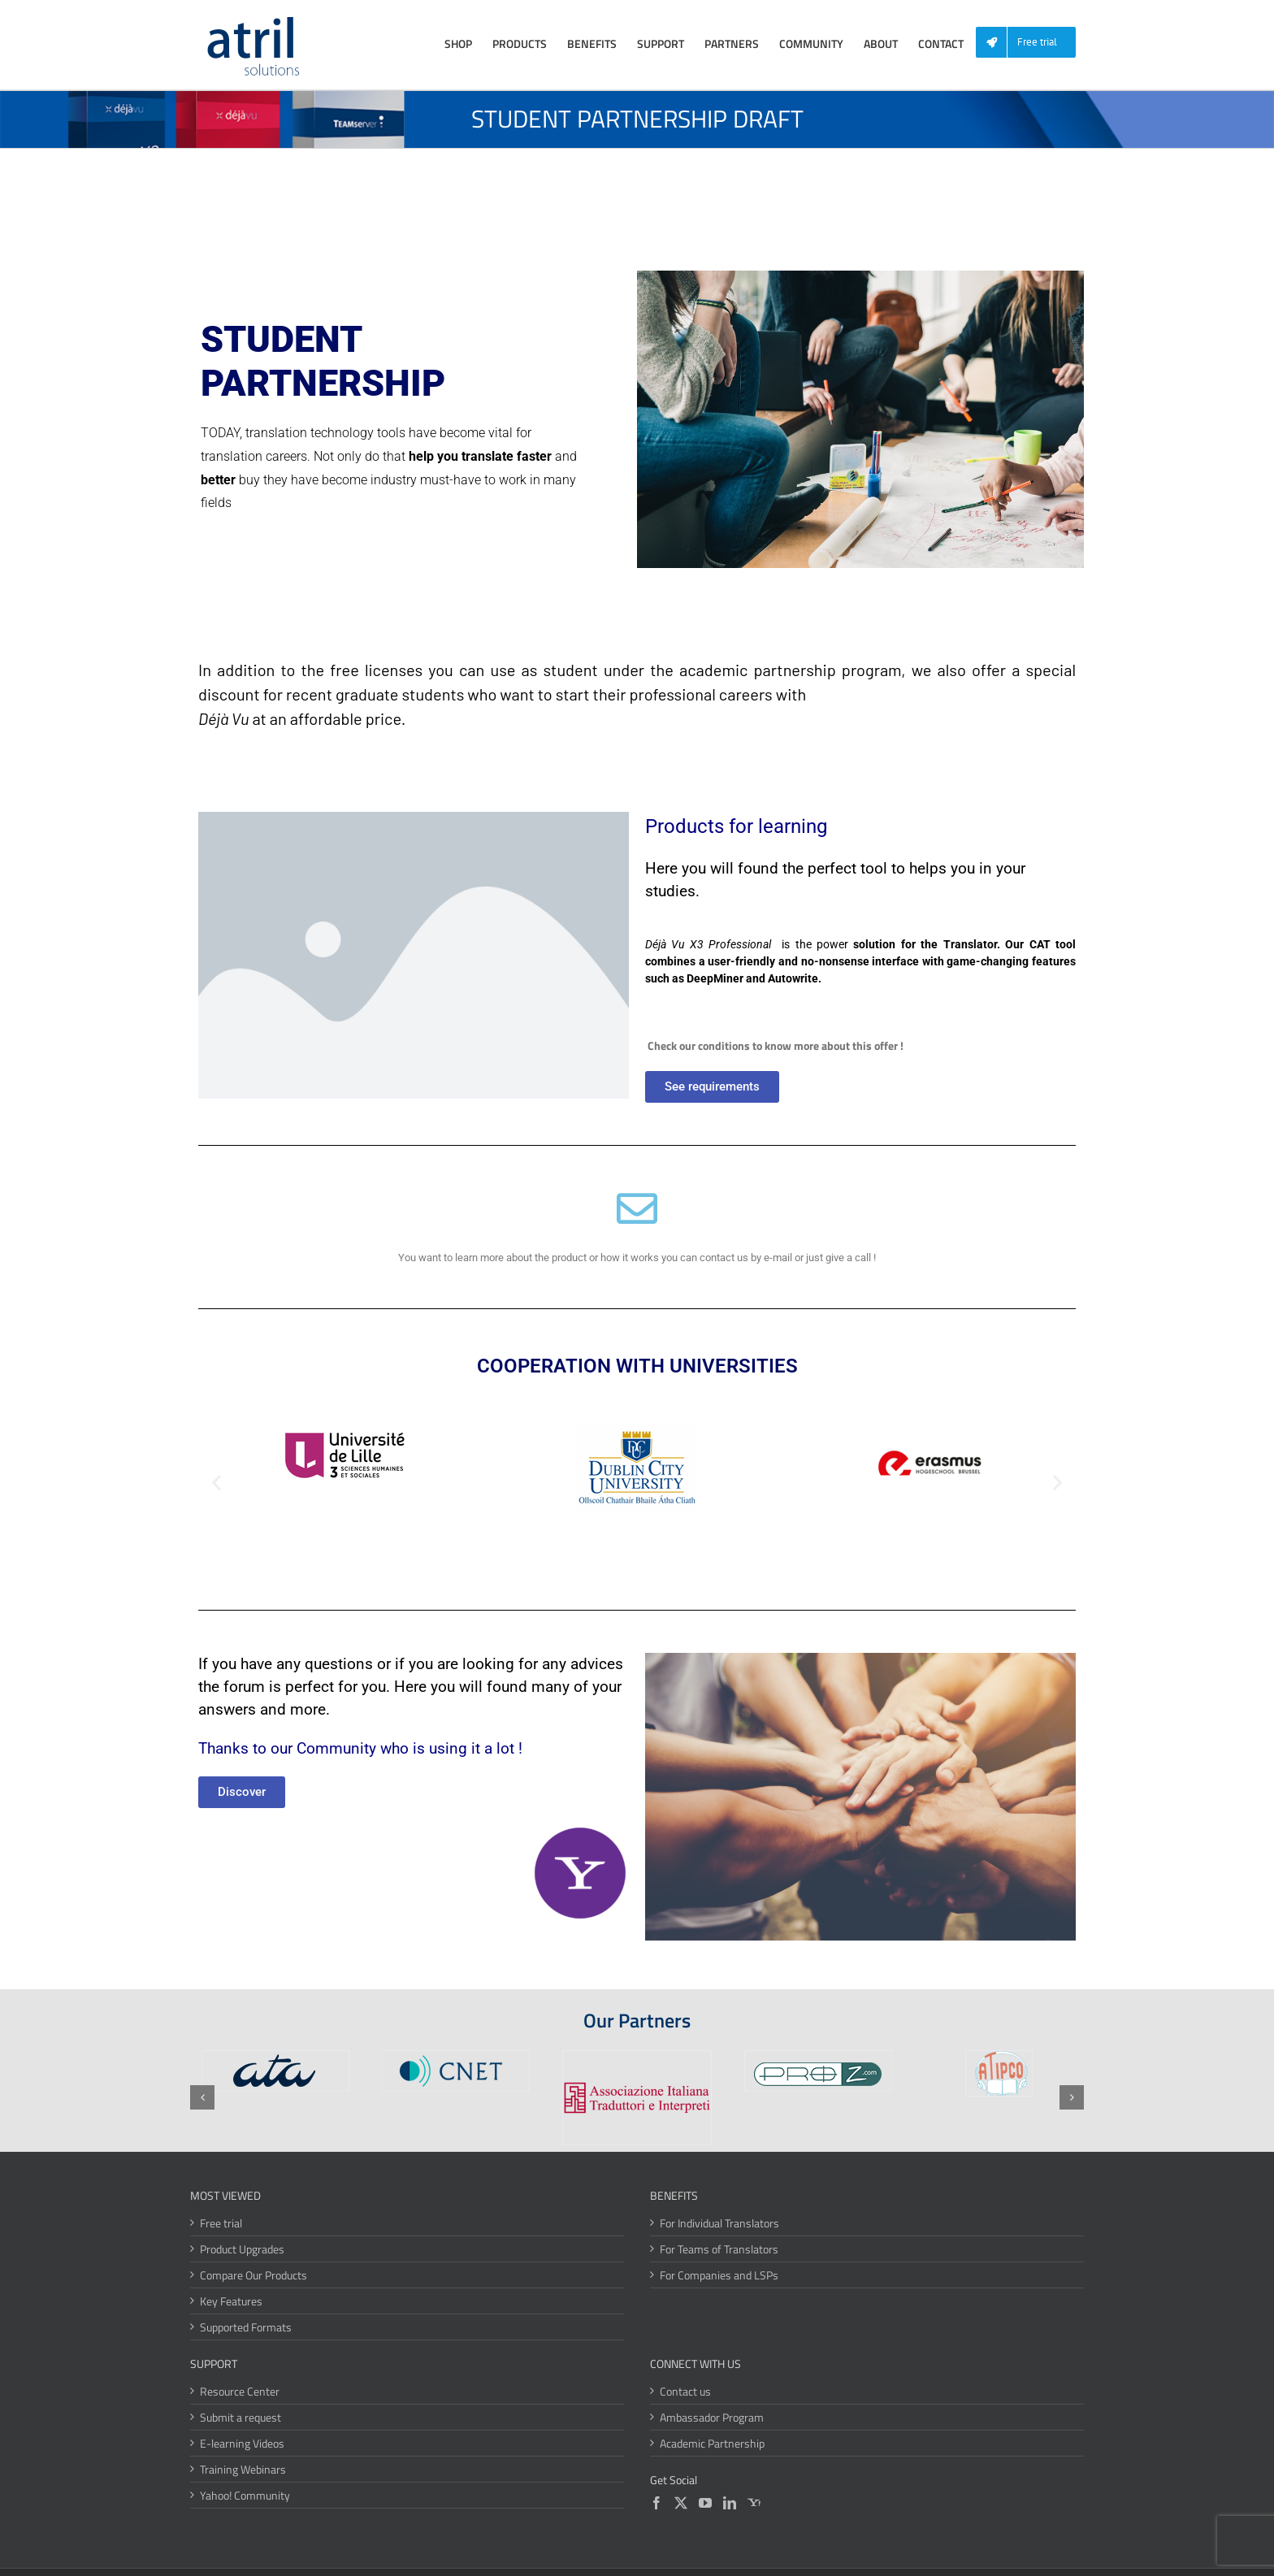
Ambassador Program (712, 2417)
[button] (216, 1482)
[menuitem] (1032, 42)
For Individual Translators (719, 2222)
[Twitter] (680, 2502)
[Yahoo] (754, 2502)
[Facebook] (656, 2502)
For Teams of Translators (719, 2248)
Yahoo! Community (245, 2495)
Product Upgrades (242, 2248)
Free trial (221, 2222)
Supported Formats (246, 2326)
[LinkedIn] (729, 2502)
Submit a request (240, 2417)
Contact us (685, 2391)
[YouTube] (705, 2502)
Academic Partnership (712, 2443)
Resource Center (240, 2391)
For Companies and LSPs (719, 2274)
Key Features (231, 2300)
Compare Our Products (253, 2274)
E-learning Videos (242, 2443)
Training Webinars (243, 2469)
